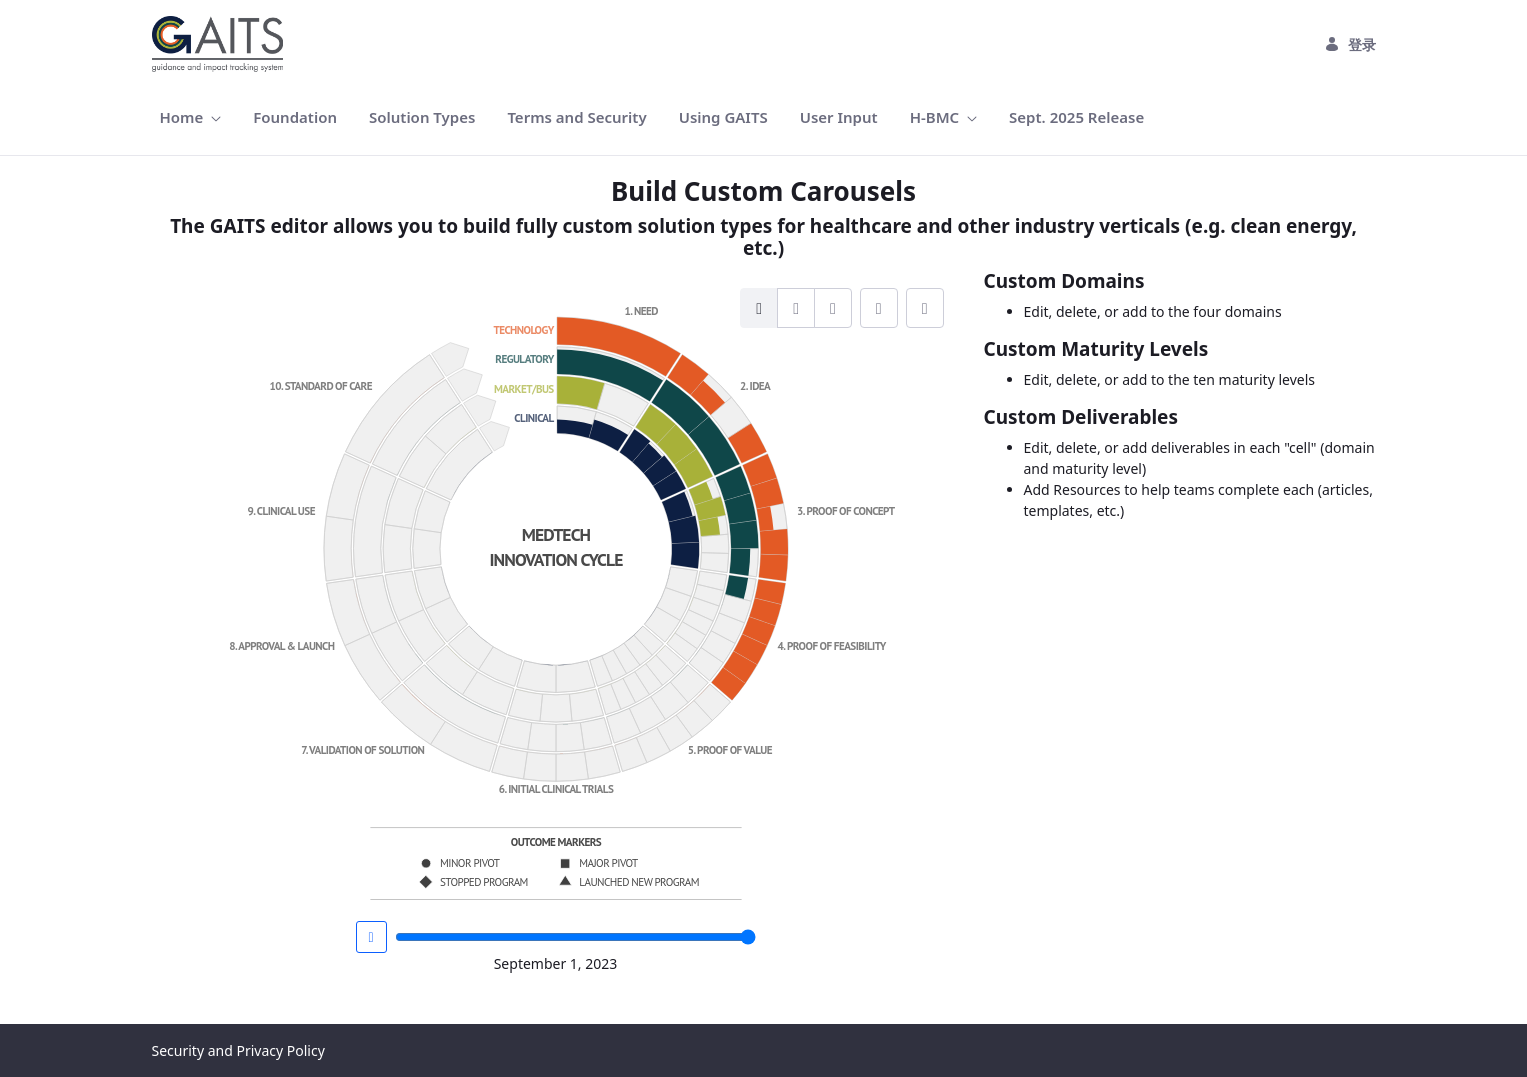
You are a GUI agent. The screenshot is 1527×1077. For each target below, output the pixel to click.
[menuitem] (191, 117)
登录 (1350, 44)
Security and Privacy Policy (238, 1050)
